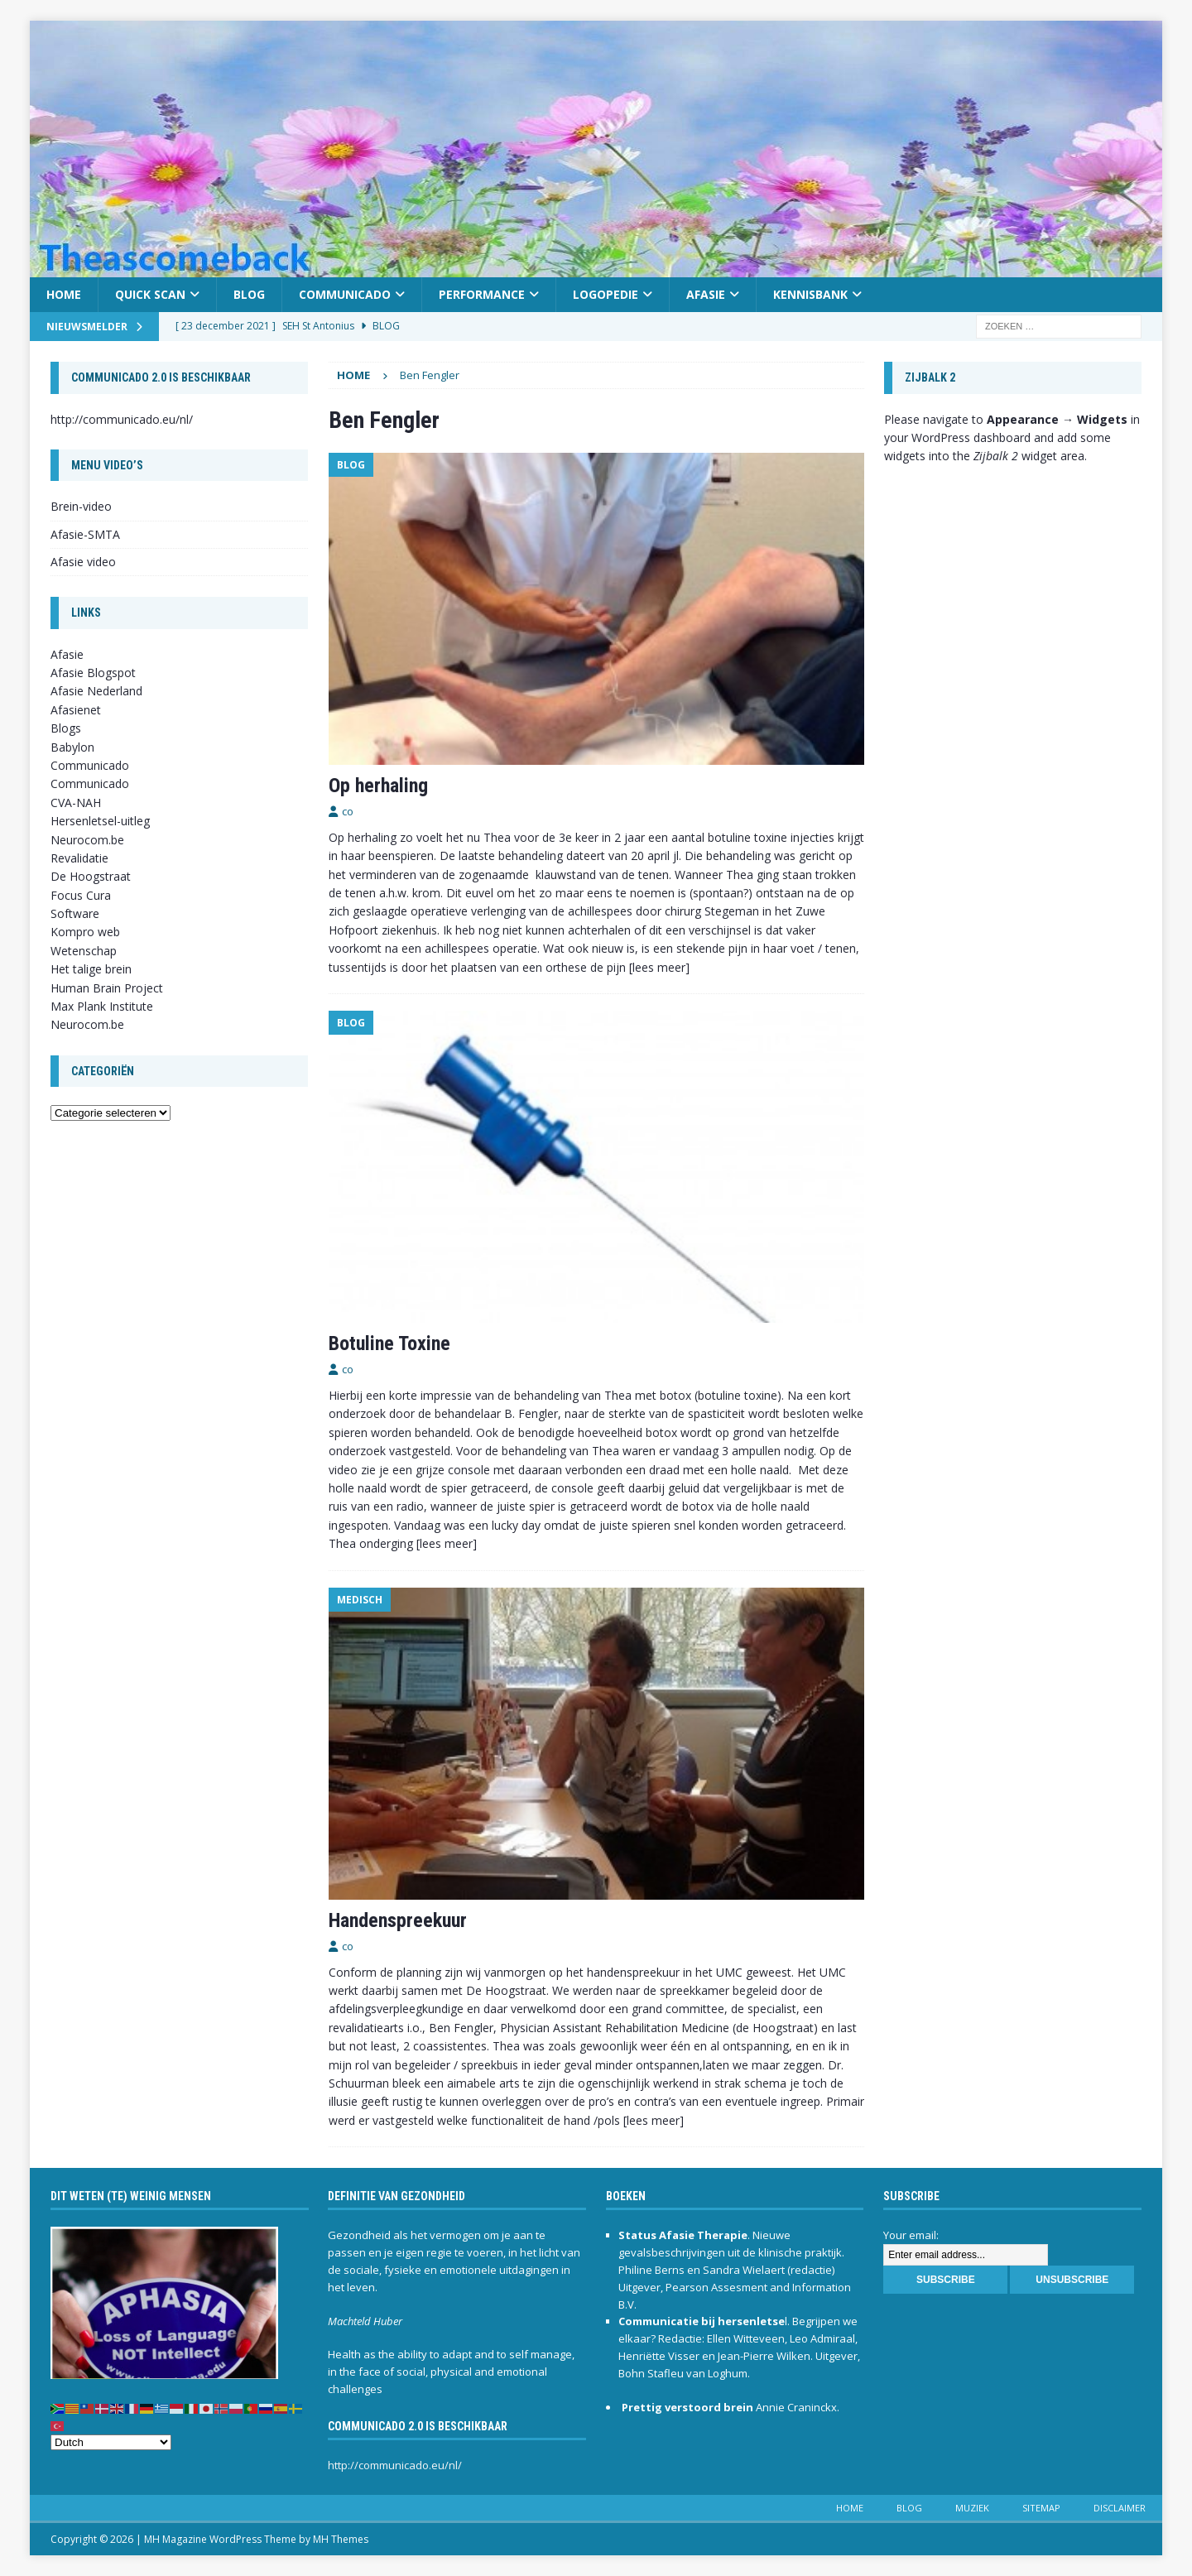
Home (63, 294)
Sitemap (1041, 2508)
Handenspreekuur (398, 1920)
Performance (482, 294)
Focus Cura (80, 895)
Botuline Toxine (389, 1343)
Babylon (72, 747)
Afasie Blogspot (93, 672)
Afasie (705, 294)
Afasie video (83, 562)
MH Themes (340, 2539)
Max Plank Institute (101, 1006)
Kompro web (85, 932)
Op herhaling (378, 785)
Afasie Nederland (96, 691)
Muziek (972, 2508)
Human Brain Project (106, 988)
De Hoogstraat (90, 876)
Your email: (911, 2235)
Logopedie (605, 294)
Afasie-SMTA (85, 534)
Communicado (345, 294)
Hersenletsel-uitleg (100, 821)
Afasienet (75, 710)
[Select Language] (110, 2442)
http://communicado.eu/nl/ (121, 419)
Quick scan (150, 294)
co (347, 811)
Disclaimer (1119, 2508)
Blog (249, 294)
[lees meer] (659, 967)
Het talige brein (91, 969)
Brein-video (81, 506)
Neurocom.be (87, 840)
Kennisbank (810, 294)
